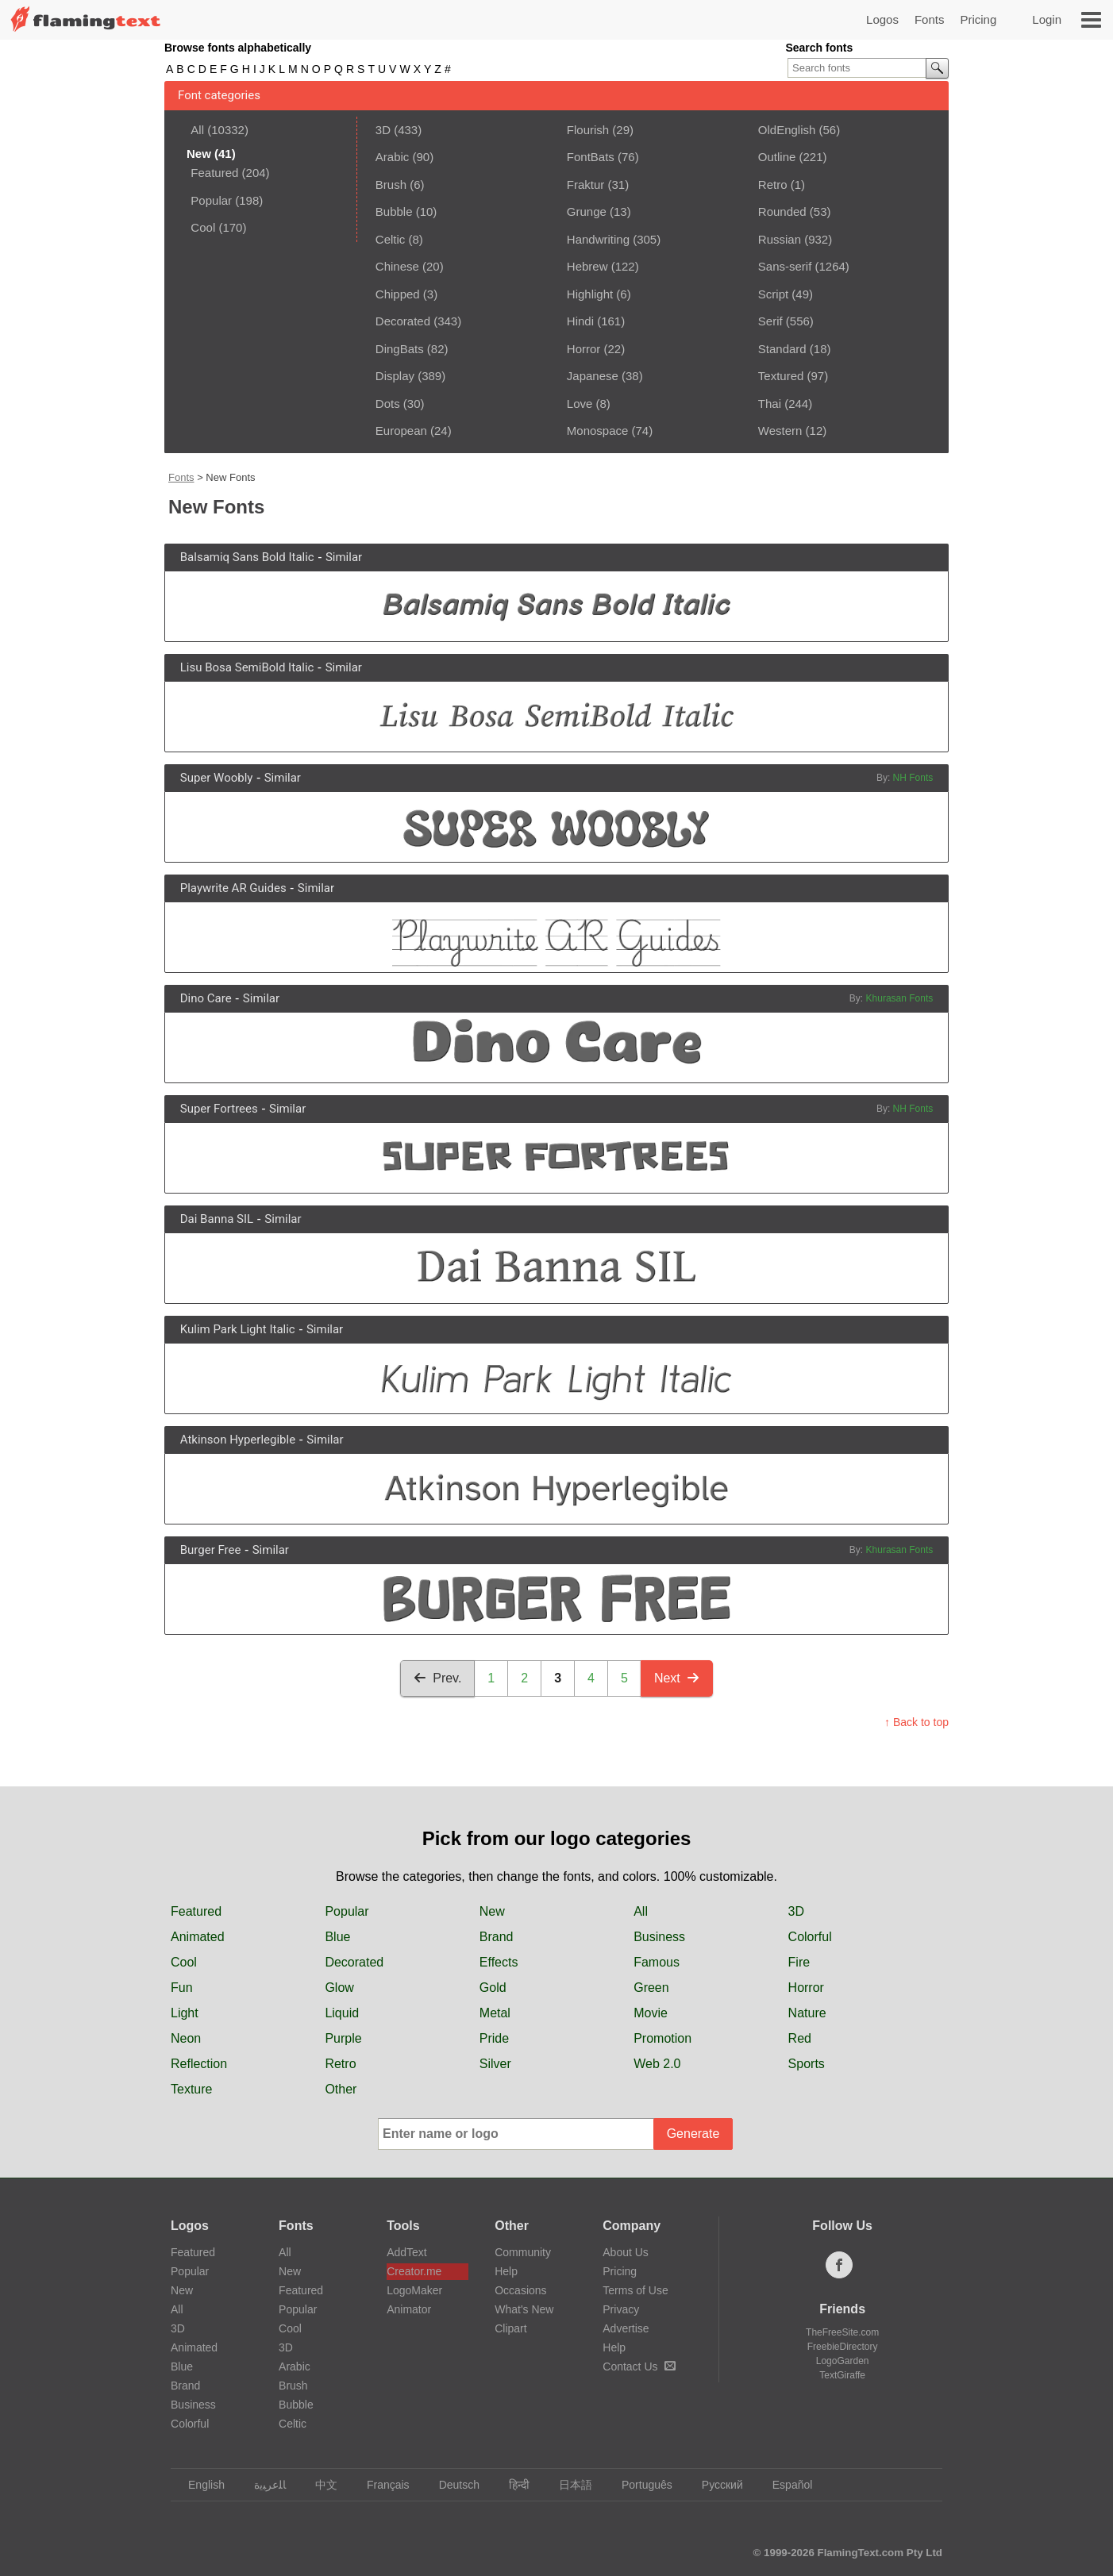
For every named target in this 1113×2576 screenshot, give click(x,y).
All (197, 129)
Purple (343, 2038)
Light (184, 2013)
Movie (651, 2013)
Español (785, 2484)
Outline (777, 156)
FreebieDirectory (842, 2346)
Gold (492, 1987)
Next (676, 1678)
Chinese (397, 266)
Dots (387, 403)
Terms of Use (635, 2290)
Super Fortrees (219, 1109)
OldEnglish (787, 129)
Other (340, 2089)
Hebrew (587, 266)
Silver (495, 2063)
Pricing (978, 19)
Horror (584, 349)
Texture (191, 2089)
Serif (770, 321)
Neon (186, 2038)
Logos (882, 19)
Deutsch (451, 2484)
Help (506, 2271)
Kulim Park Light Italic (237, 1329)
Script (773, 294)
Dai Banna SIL (216, 1219)
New (492, 1911)
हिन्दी (512, 2484)
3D (383, 129)
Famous (657, 1962)
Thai (769, 403)
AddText (407, 2252)
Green (651, 1987)
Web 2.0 (657, 2063)
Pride (494, 2038)
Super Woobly (216, 778)
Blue (337, 1937)
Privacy (621, 2309)
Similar (343, 557)
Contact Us (639, 2366)
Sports (806, 2063)
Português (639, 2484)
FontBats (590, 156)
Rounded (782, 211)
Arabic (392, 156)
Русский (715, 2484)
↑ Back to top (916, 1722)
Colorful (810, 1937)
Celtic (390, 239)
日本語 (568, 2484)
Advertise (626, 2328)
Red (799, 2038)
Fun (182, 1987)
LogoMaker (414, 2290)
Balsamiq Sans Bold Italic (247, 557)
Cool (203, 227)
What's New (524, 2309)
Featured (214, 172)
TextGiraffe (842, 2375)
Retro (773, 184)
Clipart (510, 2328)
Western (780, 430)
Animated (198, 1937)
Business (659, 1937)
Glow (339, 1987)
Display (394, 376)
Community (523, 2252)
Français (381, 2484)
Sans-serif (785, 266)
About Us (626, 2252)
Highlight (590, 294)
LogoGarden (842, 2360)
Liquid (342, 2013)
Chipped (397, 294)
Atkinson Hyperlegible (237, 1439)
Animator (409, 2309)
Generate (693, 2133)
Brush (390, 184)
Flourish (588, 129)
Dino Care (206, 998)
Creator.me (414, 2271)
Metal (494, 2013)
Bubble (394, 211)
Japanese (592, 376)
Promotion (662, 2038)
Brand (496, 1937)
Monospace (598, 430)
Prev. (437, 1678)
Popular (211, 200)
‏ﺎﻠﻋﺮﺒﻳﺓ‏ (262, 2484)
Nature (807, 2013)
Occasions (520, 2290)
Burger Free (210, 1550)
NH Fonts (913, 777)
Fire (799, 1962)
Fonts (930, 19)
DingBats (399, 349)
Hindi (580, 321)
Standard (782, 349)
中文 (318, 2484)
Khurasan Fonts (900, 998)
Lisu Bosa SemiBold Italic (247, 667)
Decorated (402, 321)
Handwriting (598, 239)
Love (580, 403)
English (199, 2484)
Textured (781, 376)
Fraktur (586, 184)
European (401, 430)
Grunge (587, 211)
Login (1046, 19)
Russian (779, 239)
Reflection (199, 2063)
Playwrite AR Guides (233, 888)
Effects (498, 1962)
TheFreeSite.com (842, 2332)
